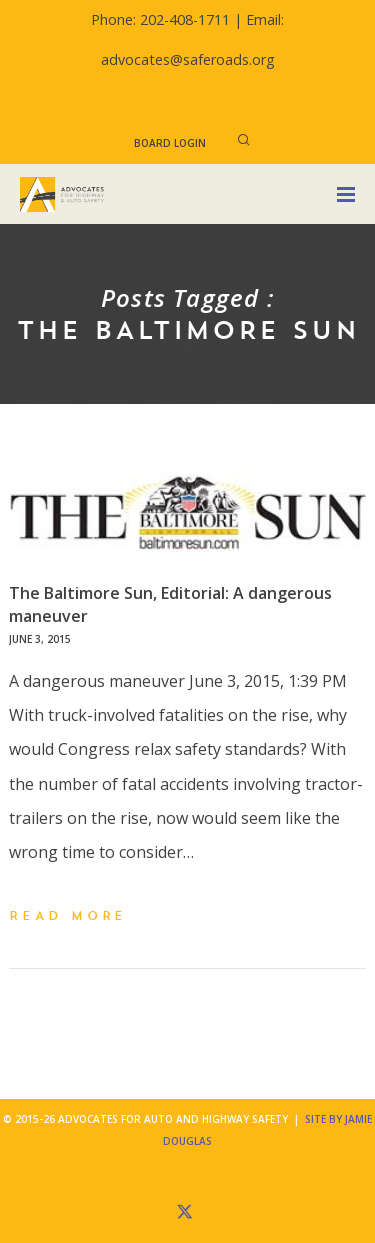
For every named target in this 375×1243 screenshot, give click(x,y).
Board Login (170, 143)
